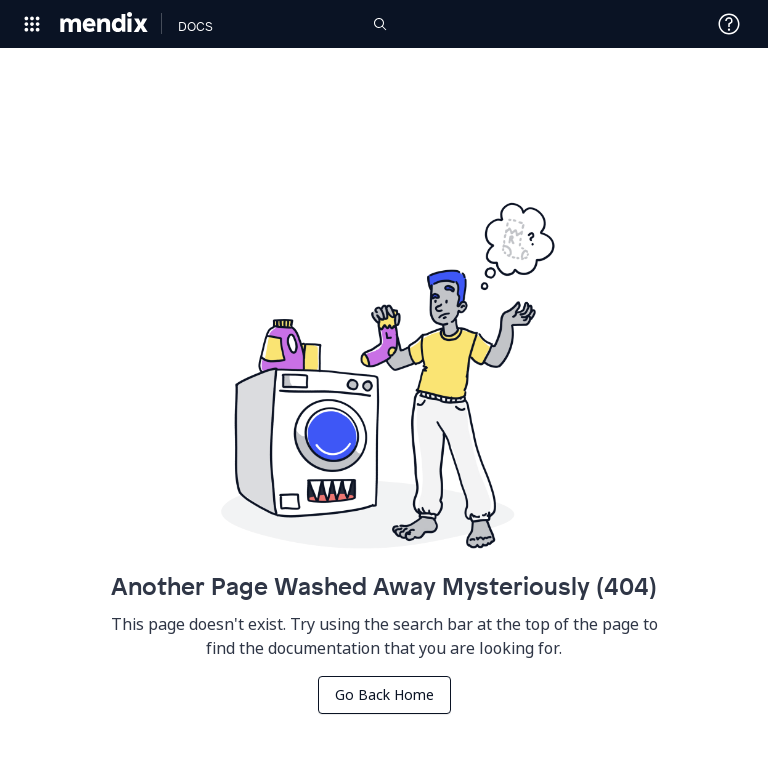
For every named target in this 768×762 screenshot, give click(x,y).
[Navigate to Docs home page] (195, 24)
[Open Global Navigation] (32, 24)
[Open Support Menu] (729, 24)
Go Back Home (384, 694)
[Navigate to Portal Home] (104, 24)
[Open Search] (380, 24)
